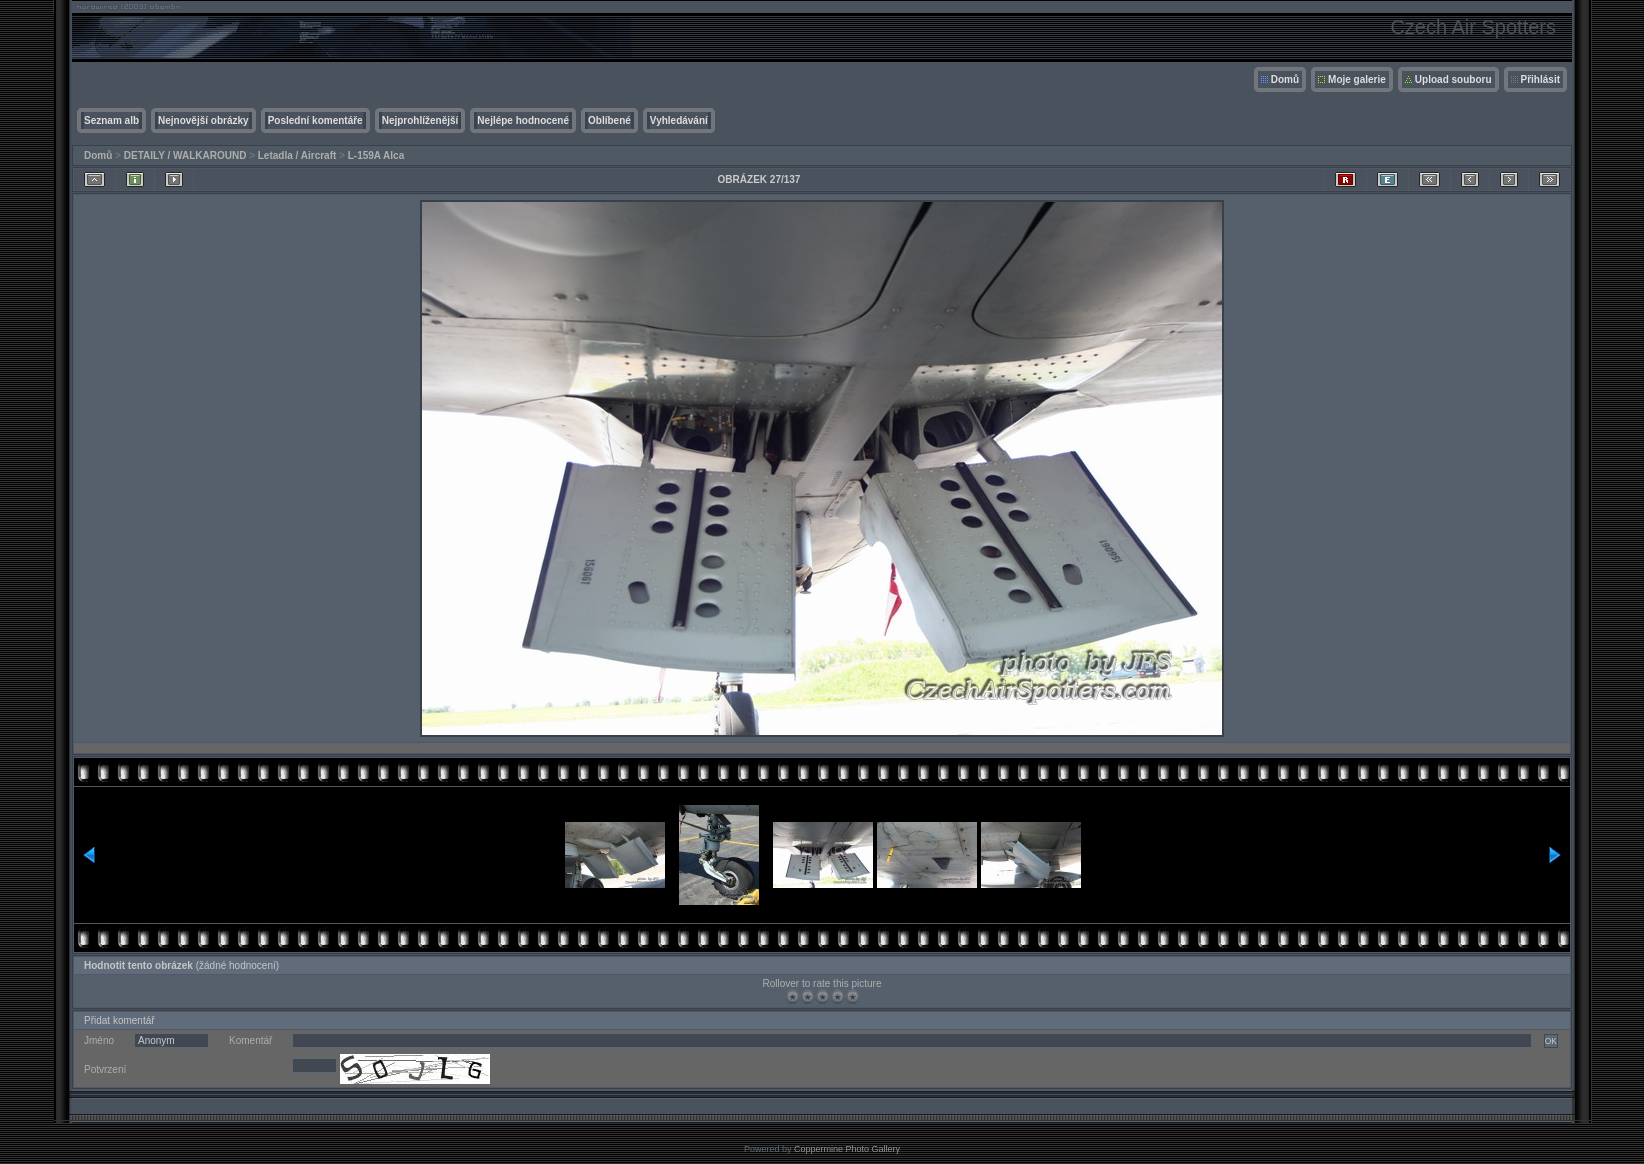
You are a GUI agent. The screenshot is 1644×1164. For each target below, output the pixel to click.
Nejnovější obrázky (203, 120)
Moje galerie (1357, 79)
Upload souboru (1453, 79)
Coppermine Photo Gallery (847, 1149)
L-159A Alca (376, 155)
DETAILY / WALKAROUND (185, 155)
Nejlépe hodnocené (523, 120)
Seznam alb (111, 120)
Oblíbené (609, 120)
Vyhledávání (679, 120)
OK (1551, 1041)
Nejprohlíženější (420, 120)
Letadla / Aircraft (297, 155)
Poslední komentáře (315, 120)
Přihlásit (1540, 79)
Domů (1285, 79)
